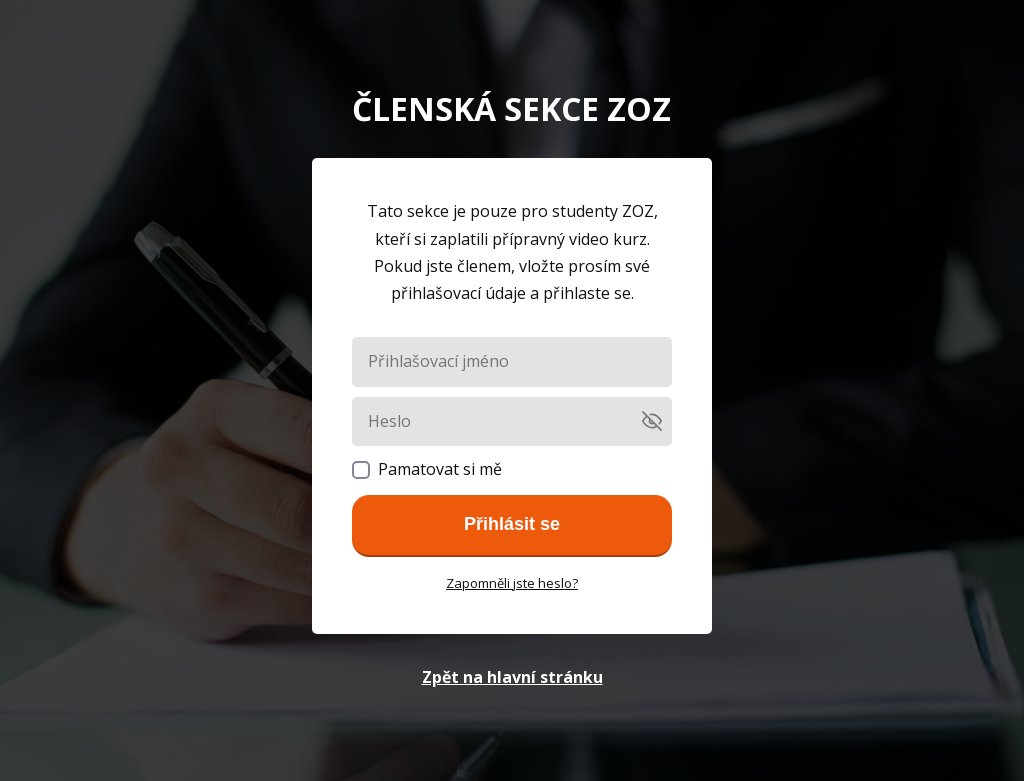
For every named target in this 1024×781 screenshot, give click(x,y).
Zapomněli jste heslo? (512, 583)
